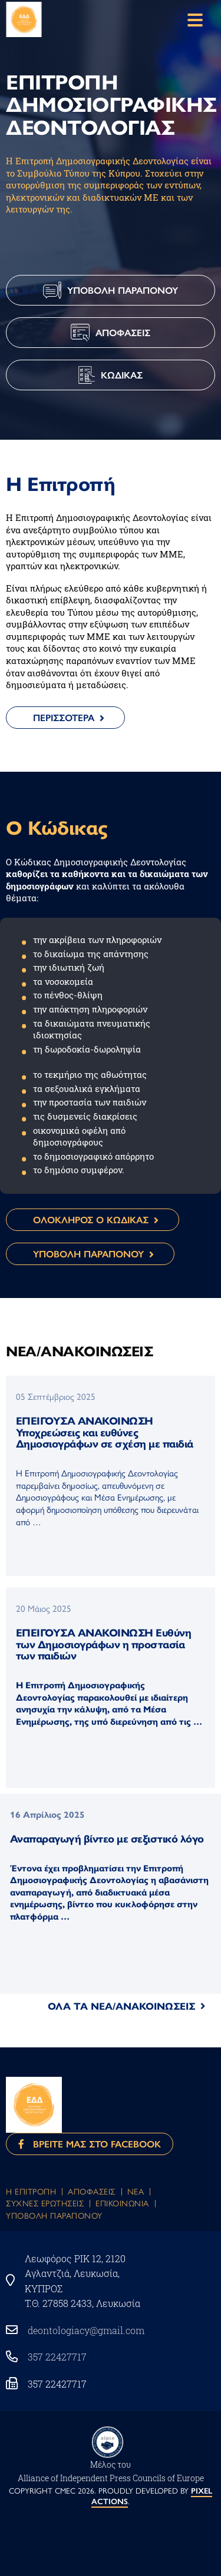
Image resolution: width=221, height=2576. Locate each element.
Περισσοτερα (63, 717)
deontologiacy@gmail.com (86, 2330)
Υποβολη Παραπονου (54, 2215)
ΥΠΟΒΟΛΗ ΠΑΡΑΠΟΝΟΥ (88, 1253)
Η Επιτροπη (31, 2191)
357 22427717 (57, 2357)
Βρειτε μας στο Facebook (89, 2143)
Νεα (135, 2191)
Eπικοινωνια (122, 2203)
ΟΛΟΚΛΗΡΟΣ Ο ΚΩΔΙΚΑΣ (91, 1219)
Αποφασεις (92, 2191)
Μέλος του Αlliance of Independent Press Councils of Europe (111, 2471)
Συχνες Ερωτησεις (45, 2203)
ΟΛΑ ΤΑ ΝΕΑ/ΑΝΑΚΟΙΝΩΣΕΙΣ (121, 2006)
